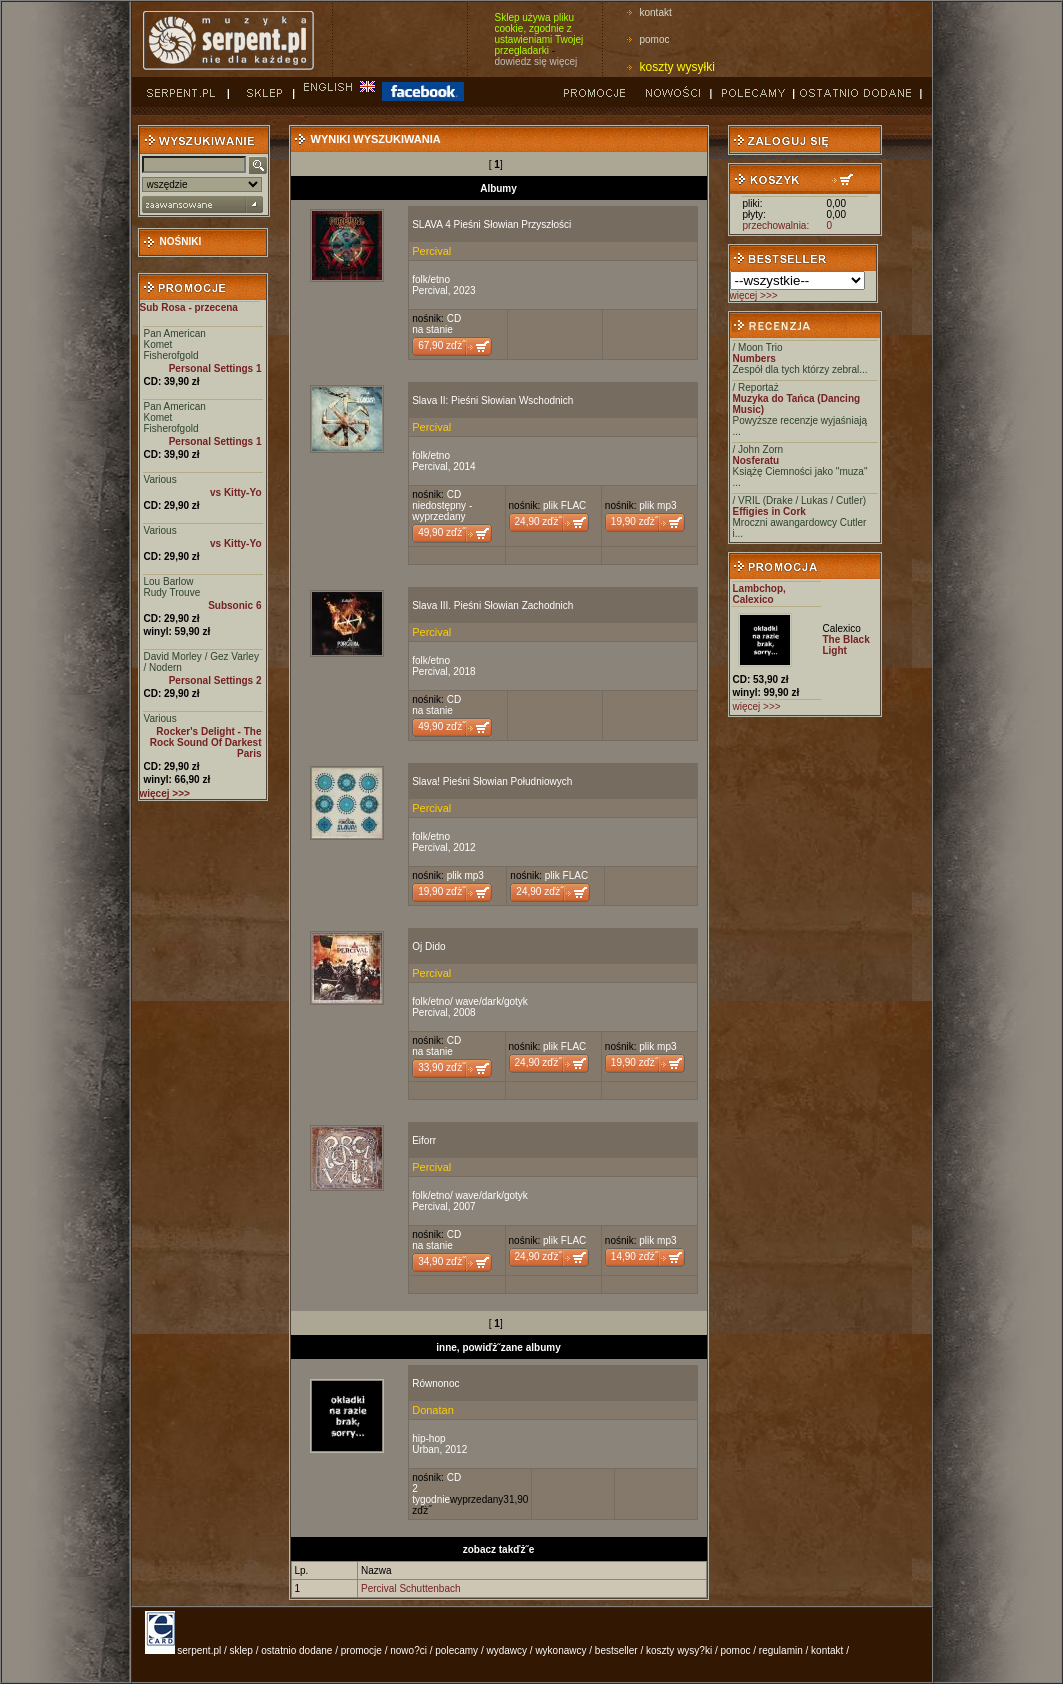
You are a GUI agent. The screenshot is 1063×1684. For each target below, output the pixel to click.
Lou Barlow (169, 581)
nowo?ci (408, 1650)
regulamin (781, 1650)
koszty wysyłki (677, 67)
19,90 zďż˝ (634, 521)
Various (160, 479)
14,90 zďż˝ (634, 1256)
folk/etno (431, 279)
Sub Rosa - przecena (189, 307)
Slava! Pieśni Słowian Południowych (492, 781)
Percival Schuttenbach (411, 1588)
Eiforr (424, 1140)
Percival (431, 251)
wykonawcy (560, 1650)
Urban (425, 1449)
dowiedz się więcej (536, 61)
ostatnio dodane (296, 1650)
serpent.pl (199, 1650)
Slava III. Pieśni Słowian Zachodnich (492, 605)
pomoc (655, 39)
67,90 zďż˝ (441, 345)
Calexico (841, 628)
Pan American (175, 333)
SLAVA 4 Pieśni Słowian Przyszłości (491, 224)
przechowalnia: (776, 225)
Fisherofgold (171, 355)
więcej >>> (754, 295)
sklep (241, 1650)
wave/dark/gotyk (492, 1001)
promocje (361, 1650)
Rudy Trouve (172, 592)
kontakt (656, 12)
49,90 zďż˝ (441, 532)
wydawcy (506, 1650)
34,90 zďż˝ (441, 1261)
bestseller (616, 1650)
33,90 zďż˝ (441, 1067)
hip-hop (428, 1438)
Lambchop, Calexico (759, 594)
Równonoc (435, 1383)
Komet (158, 344)
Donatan (433, 1410)
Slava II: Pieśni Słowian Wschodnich (492, 400)
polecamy (456, 1650)
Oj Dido (428, 946)
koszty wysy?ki (679, 1650)
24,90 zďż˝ (538, 521)
